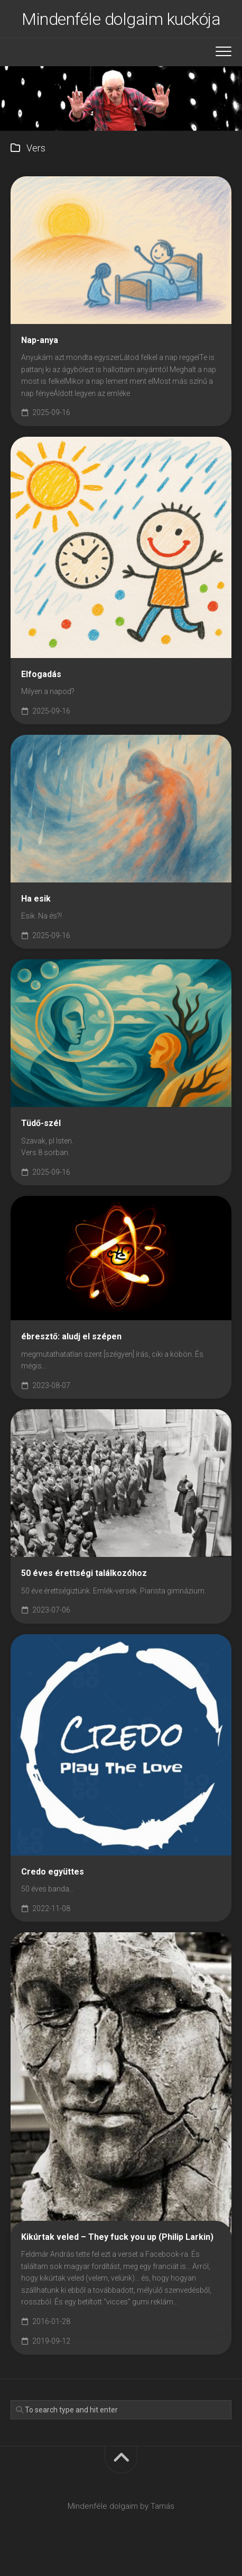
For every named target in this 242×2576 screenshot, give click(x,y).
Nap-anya (39, 340)
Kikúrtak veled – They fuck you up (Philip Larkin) (117, 2237)
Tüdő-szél (41, 1123)
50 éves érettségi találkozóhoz (84, 1573)
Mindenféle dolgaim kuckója (121, 19)
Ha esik (36, 899)
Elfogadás (41, 674)
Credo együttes (52, 1872)
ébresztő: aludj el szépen (71, 1336)
